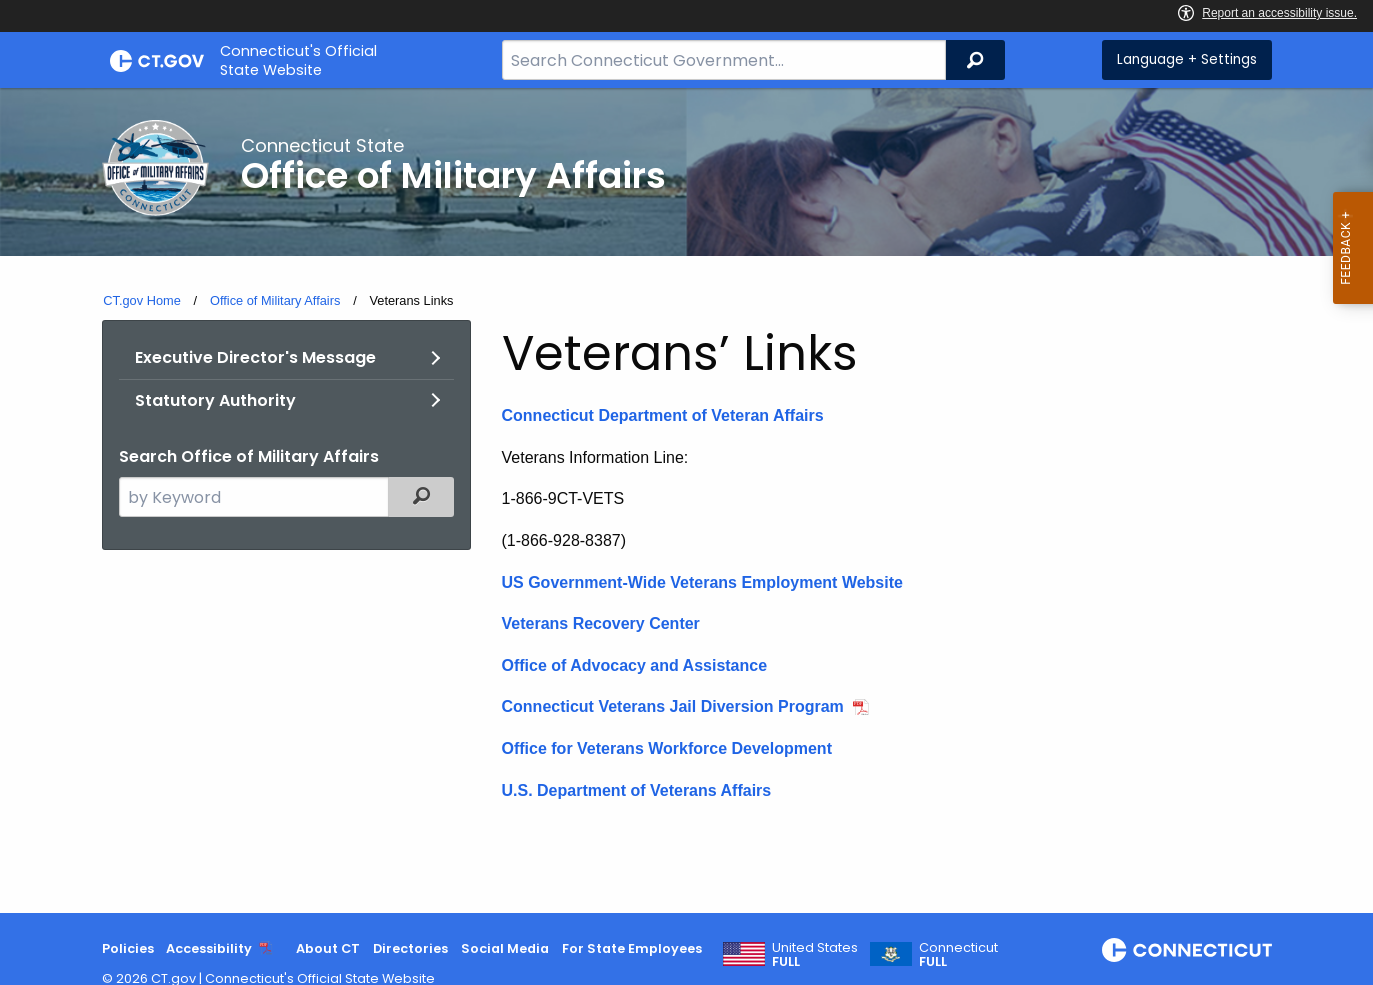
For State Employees (632, 948)
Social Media (505, 948)
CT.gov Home (142, 300)
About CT (328, 948)
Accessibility (209, 948)
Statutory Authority (215, 400)
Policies (128, 948)
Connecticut (958, 955)
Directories (410, 948)
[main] (686, 500)
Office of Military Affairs (275, 300)
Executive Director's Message (255, 357)
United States (815, 955)
